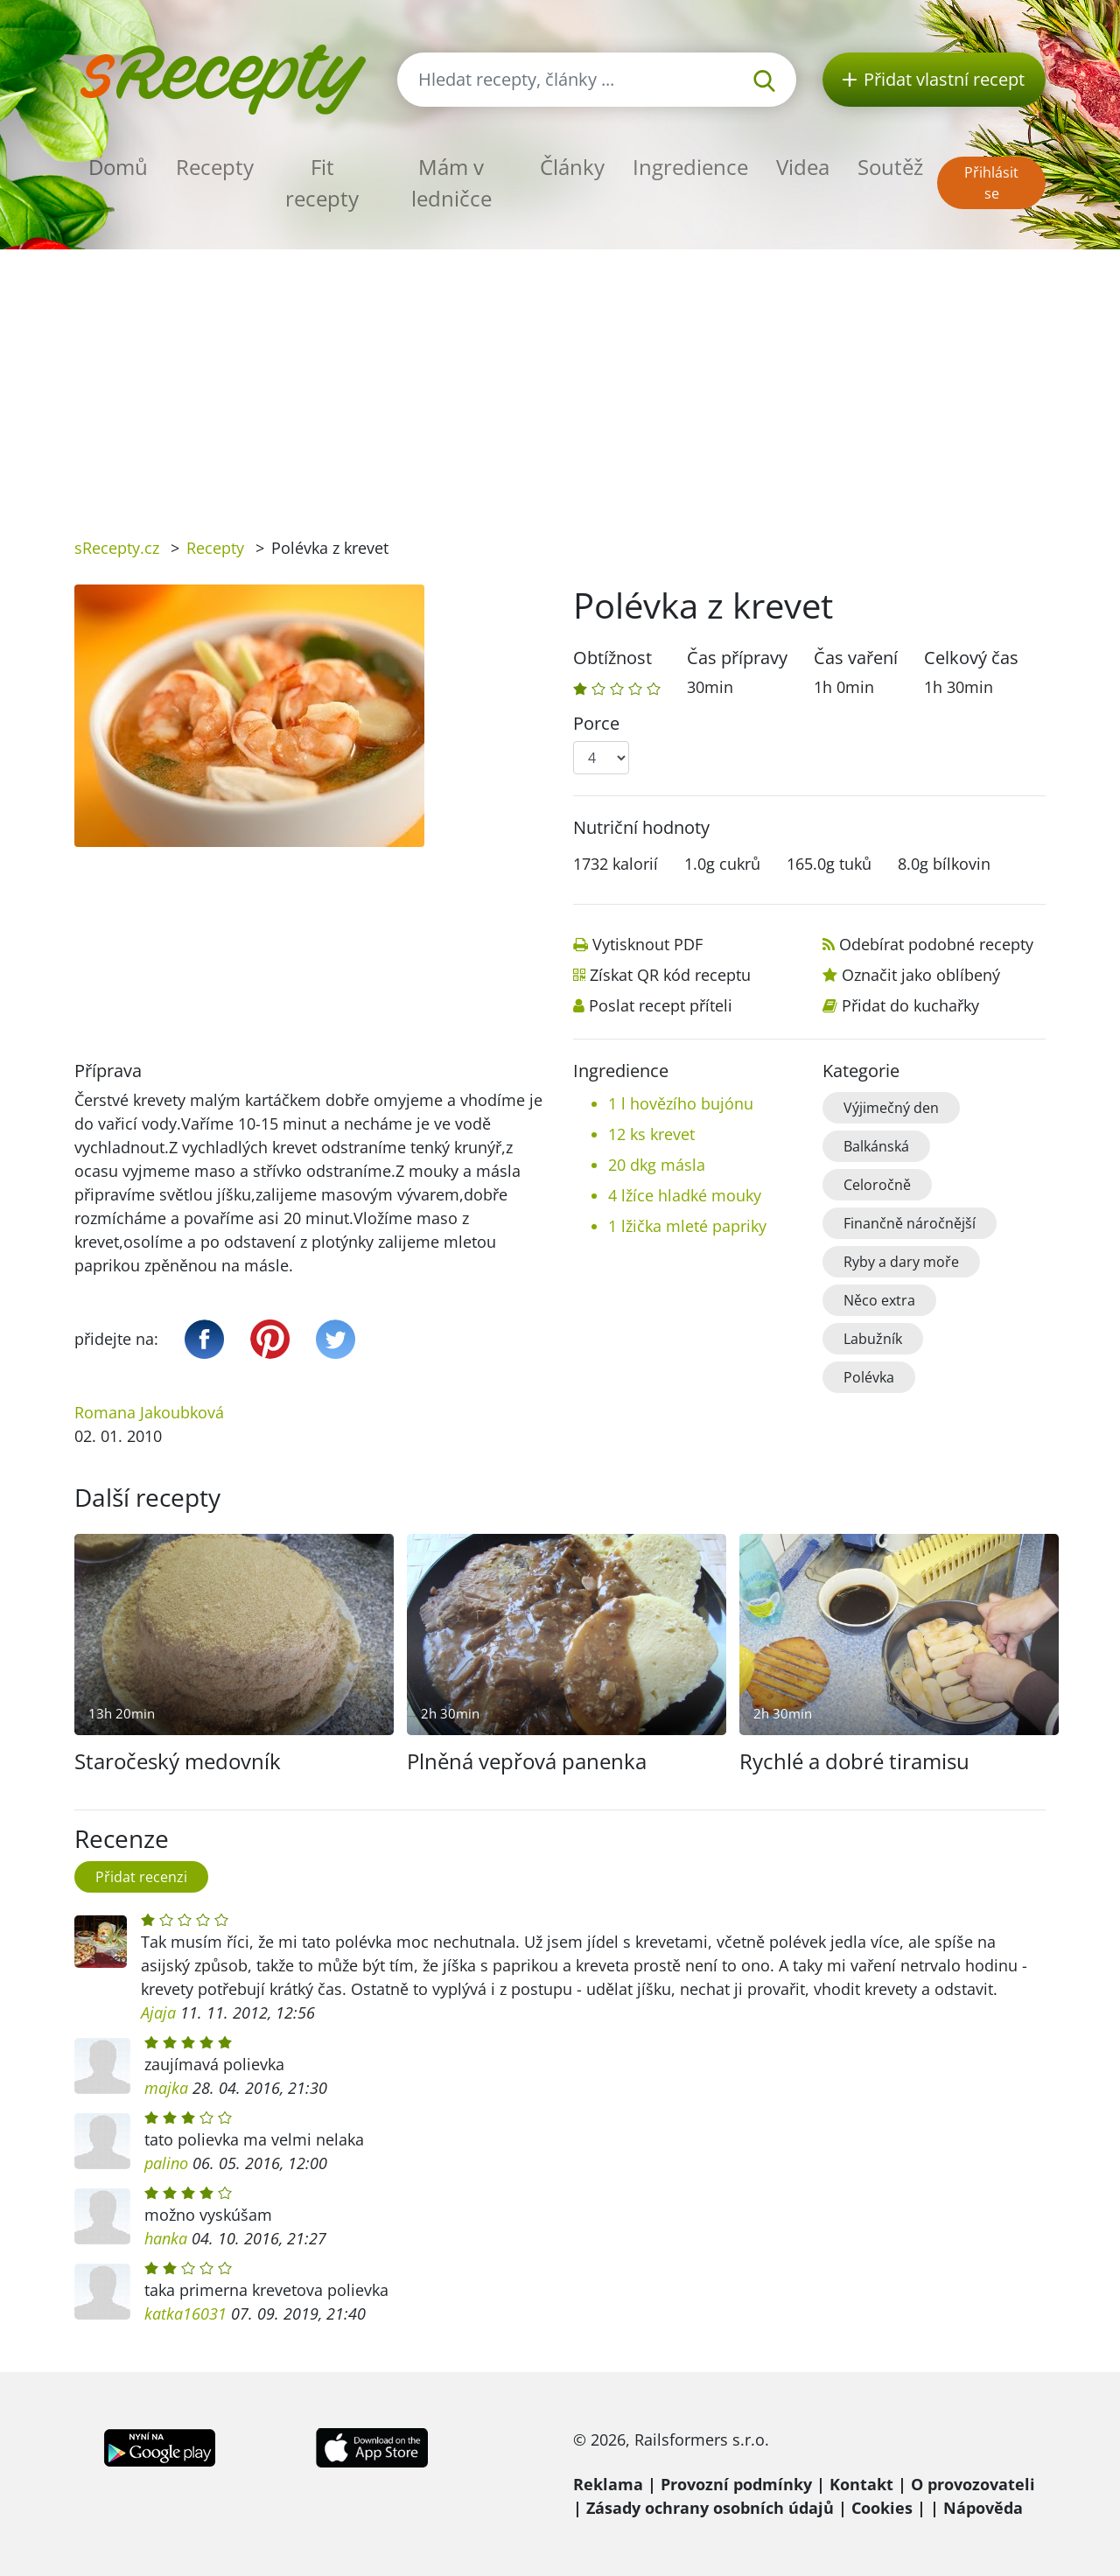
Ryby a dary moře (901, 1261)
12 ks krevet (651, 1134)
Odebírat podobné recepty (936, 944)
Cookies (882, 2507)
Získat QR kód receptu (670, 974)
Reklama (608, 2484)
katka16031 (185, 2313)
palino (166, 2163)
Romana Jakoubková (149, 1412)
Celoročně (877, 1184)
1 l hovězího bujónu (680, 1103)
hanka (165, 2238)
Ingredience (690, 166)
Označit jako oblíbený (921, 974)
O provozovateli (973, 2484)
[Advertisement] (560, 380)
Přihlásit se (991, 183)
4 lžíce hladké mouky (684, 1195)
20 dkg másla (656, 1164)
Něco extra (879, 1300)
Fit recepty (322, 182)
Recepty (215, 166)
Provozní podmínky (736, 2484)
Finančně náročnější (910, 1223)
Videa (803, 166)
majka (166, 2087)
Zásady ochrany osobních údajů (710, 2507)
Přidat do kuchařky (910, 1005)
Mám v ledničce (451, 182)
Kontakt (861, 2484)
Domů (118, 166)
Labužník (873, 1338)
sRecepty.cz (116, 547)
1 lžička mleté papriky (687, 1225)
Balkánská (876, 1146)
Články (572, 166)
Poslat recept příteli (660, 1005)
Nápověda (983, 2507)
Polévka (869, 1377)
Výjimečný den (891, 1107)
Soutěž (890, 166)
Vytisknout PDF (647, 944)
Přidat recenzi (141, 1876)
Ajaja (158, 2012)
